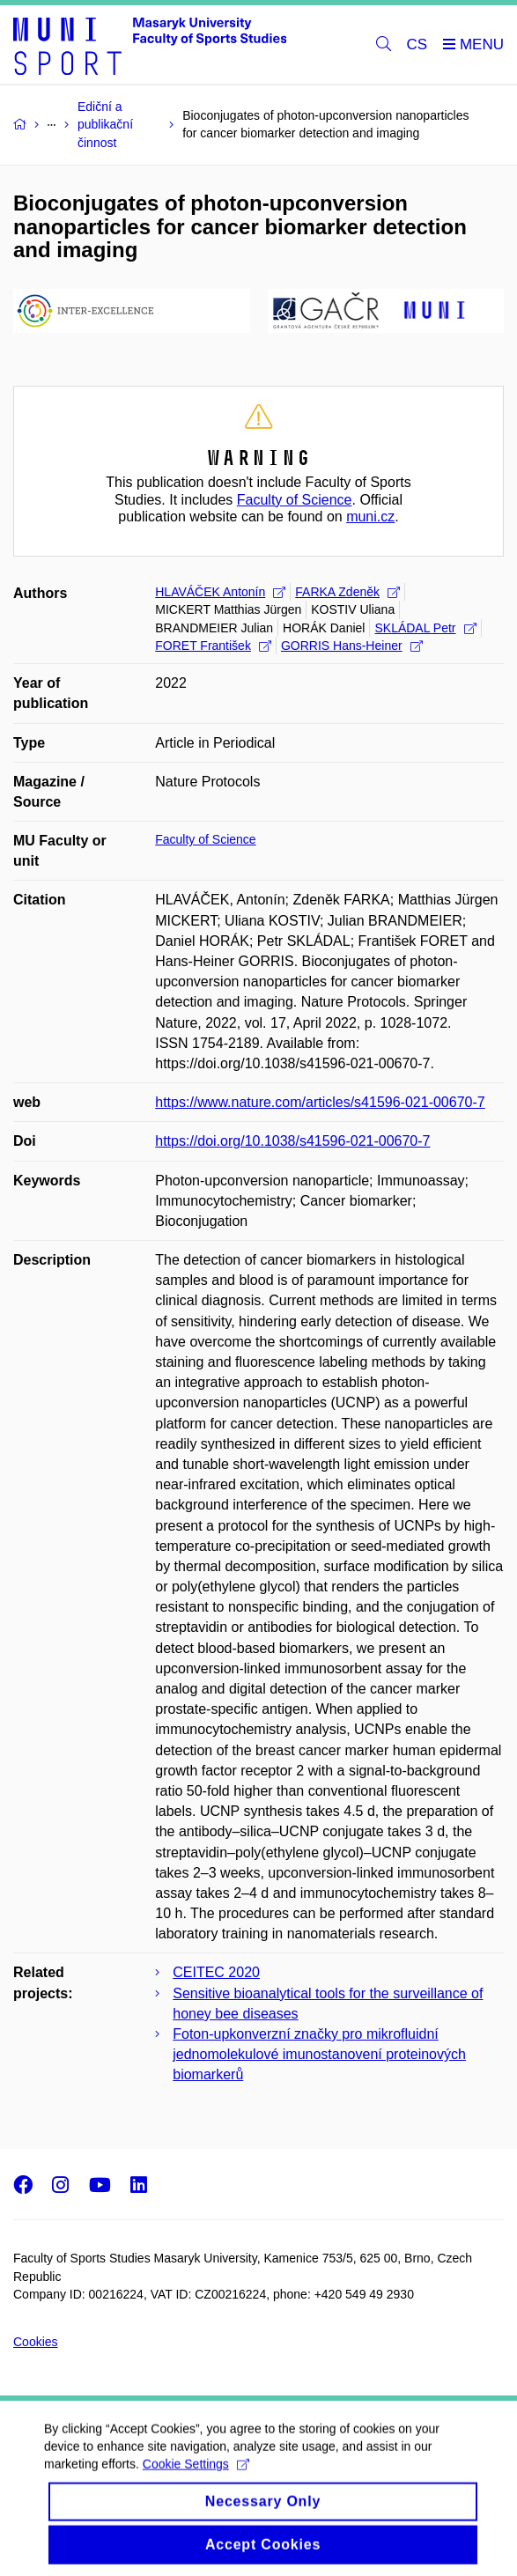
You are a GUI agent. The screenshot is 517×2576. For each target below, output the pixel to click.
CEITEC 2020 (216, 1972)
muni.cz (370, 516)
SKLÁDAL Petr (425, 628)
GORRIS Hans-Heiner (352, 645)
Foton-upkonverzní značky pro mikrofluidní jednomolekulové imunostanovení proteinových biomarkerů (319, 2054)
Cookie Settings (196, 2477)
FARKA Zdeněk (347, 592)
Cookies (35, 2342)
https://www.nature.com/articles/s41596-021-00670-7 (319, 1102)
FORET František (213, 645)
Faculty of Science (294, 499)
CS (417, 44)
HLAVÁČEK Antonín (220, 592)
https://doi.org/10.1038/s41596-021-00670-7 (292, 1140)
